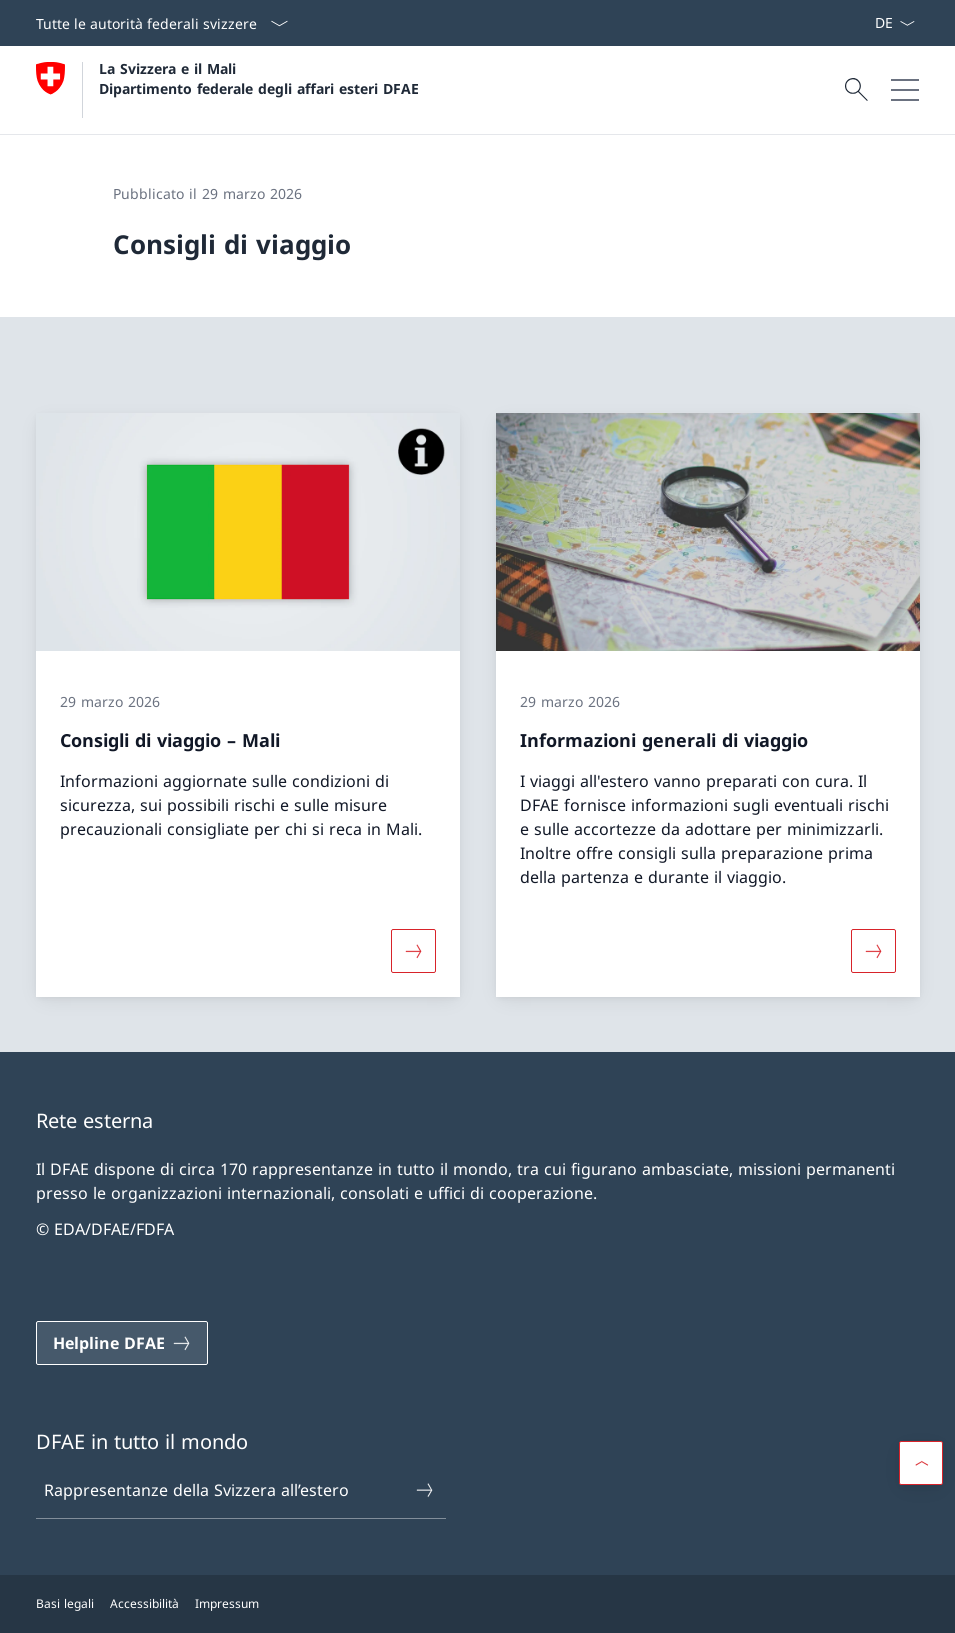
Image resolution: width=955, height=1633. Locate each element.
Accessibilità (144, 1603)
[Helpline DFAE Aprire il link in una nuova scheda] (122, 1343)
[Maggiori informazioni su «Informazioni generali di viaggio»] (873, 950)
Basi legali (65, 1603)
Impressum (227, 1603)
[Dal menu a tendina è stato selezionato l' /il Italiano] (894, 23)
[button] (921, 1463)
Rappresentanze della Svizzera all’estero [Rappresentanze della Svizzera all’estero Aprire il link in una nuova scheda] (239, 1490)
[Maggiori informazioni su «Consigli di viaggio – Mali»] (413, 950)
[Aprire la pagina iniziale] (227, 90)
